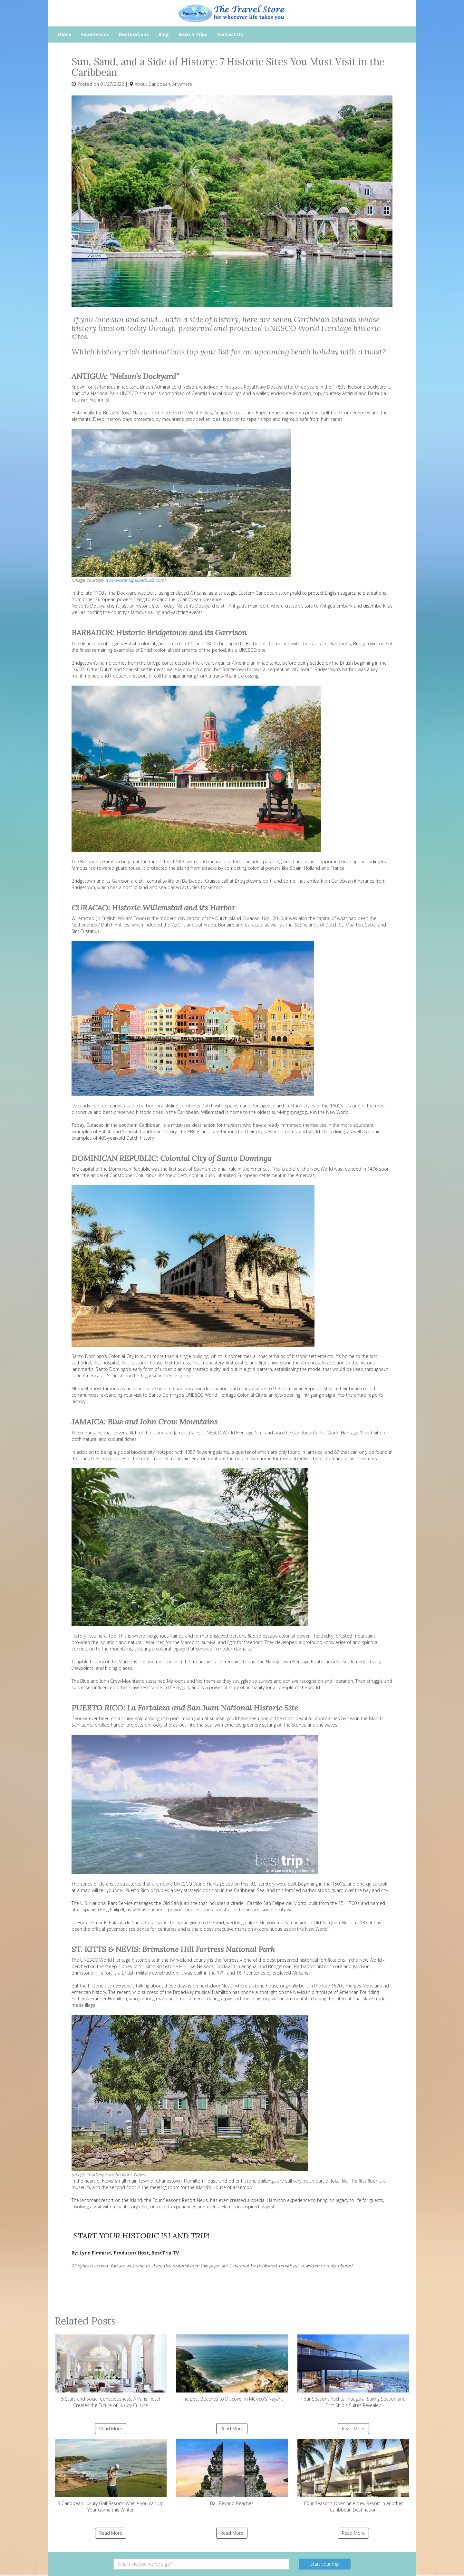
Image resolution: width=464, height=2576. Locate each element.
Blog (164, 34)
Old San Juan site (180, 1903)
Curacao (251, 918)
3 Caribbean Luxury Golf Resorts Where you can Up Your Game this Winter (111, 2476)
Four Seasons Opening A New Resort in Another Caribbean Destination (353, 2476)
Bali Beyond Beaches (232, 2472)
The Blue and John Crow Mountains (108, 1681)
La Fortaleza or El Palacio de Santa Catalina (117, 1922)
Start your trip (324, 2564)
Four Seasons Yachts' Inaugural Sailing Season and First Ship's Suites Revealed (353, 2371)
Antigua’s (224, 413)
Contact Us (230, 34)
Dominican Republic (130, 1169)
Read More (110, 2428)
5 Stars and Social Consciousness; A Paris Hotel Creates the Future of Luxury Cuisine (111, 2371)
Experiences (95, 34)
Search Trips (193, 34)
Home (65, 34)
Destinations (134, 34)
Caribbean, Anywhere (170, 84)
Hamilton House (201, 2181)
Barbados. (256, 643)
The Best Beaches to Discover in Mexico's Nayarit (232, 2368)
